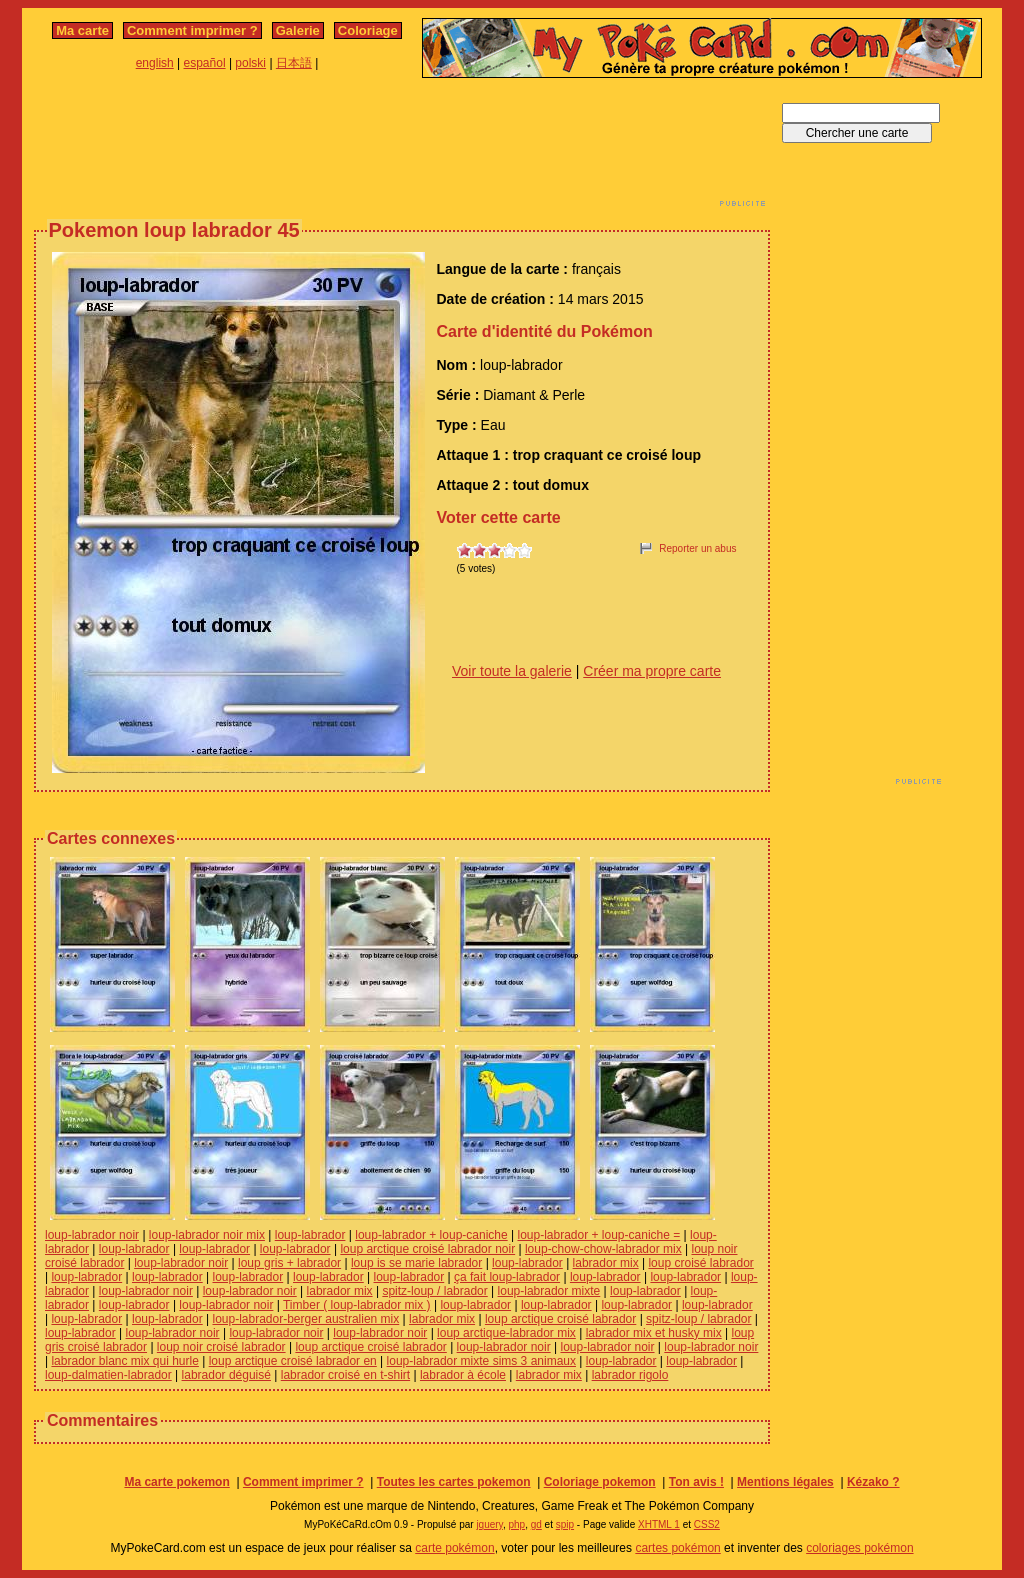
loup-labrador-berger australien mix (305, 1319)
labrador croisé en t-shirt (345, 1375)
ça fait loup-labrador (507, 1277)
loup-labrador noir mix (207, 1235)
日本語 (294, 63)
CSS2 (707, 1524)
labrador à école (463, 1375)
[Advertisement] (402, 148)
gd (536, 1524)
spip (565, 1524)
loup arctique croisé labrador (560, 1319)
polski (250, 63)
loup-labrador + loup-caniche (431, 1235)
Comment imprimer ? (192, 30)
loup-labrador (310, 1235)
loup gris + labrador (289, 1263)
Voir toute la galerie (512, 671)
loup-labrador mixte (549, 1291)
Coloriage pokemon (600, 1482)
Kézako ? (873, 1482)
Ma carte (82, 30)
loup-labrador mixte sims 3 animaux (481, 1361)
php (516, 1524)
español (205, 63)
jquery (489, 1524)
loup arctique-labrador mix (506, 1333)
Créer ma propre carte (652, 671)
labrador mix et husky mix (654, 1333)
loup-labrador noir (92, 1235)
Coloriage (368, 30)
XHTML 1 (659, 1524)
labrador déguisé (226, 1375)
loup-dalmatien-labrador (108, 1375)
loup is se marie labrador (416, 1263)
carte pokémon (454, 1548)
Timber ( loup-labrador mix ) (357, 1305)
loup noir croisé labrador (221, 1347)
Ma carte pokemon (176, 1482)
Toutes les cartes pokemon (454, 1482)
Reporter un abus (697, 548)
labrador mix (606, 1263)
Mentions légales (785, 1482)
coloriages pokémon (859, 1548)
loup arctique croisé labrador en (293, 1361)
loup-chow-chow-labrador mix (603, 1249)
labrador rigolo (630, 1375)
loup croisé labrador (700, 1263)
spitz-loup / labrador (434, 1291)
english (155, 63)
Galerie (298, 30)
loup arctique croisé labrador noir (427, 1249)
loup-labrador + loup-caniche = (598, 1235)
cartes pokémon (677, 1548)
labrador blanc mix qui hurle (124, 1361)
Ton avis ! (696, 1482)
